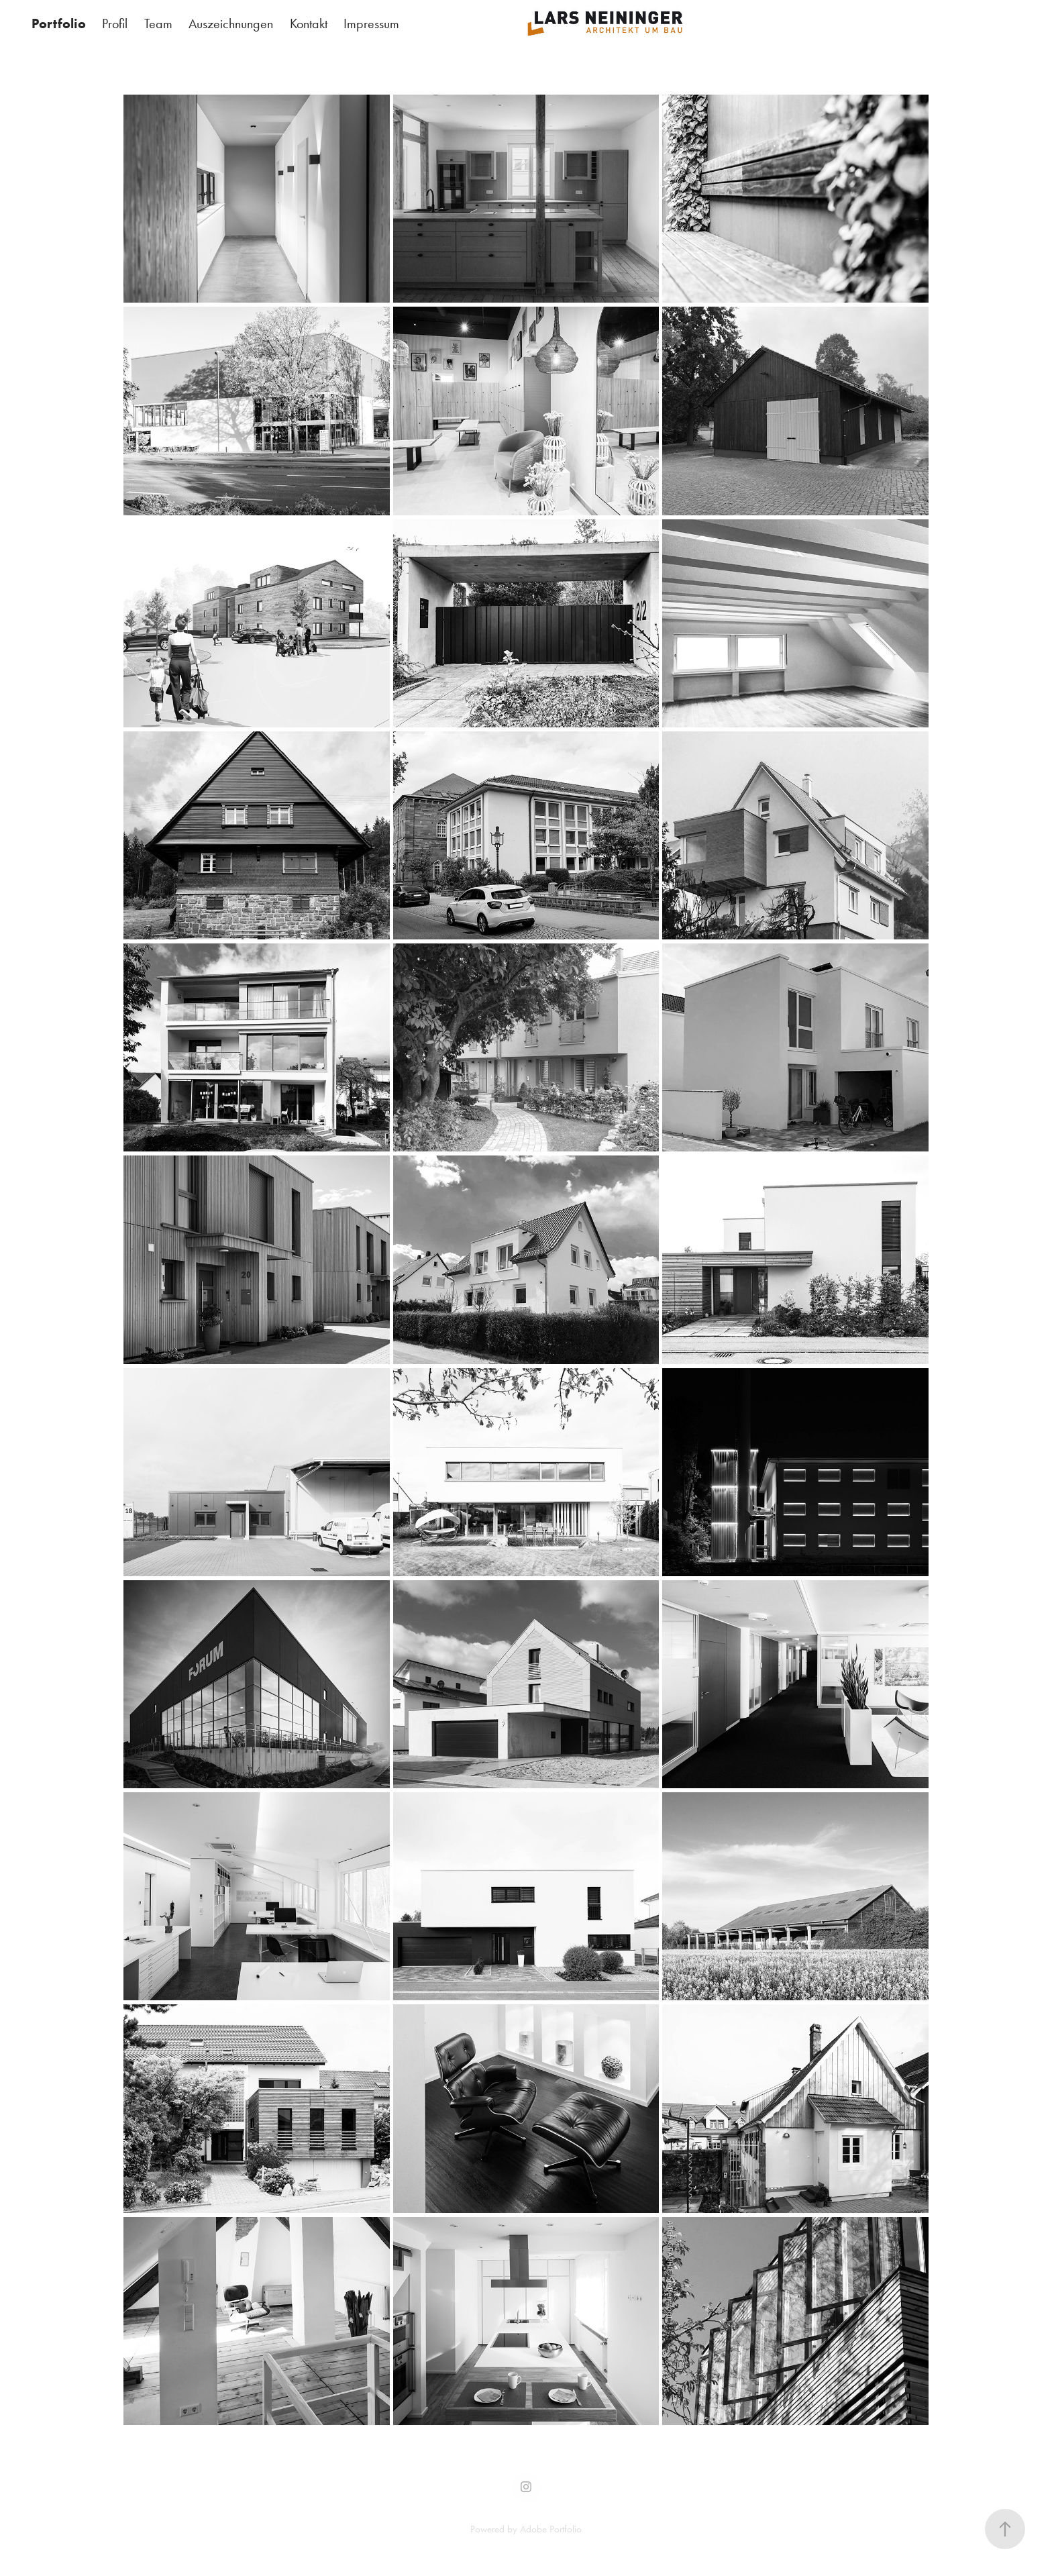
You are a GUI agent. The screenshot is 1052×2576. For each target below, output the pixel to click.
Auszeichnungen (231, 23)
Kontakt (308, 23)
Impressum (371, 23)
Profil (114, 23)
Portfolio (59, 23)
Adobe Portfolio (551, 2529)
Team (158, 23)
